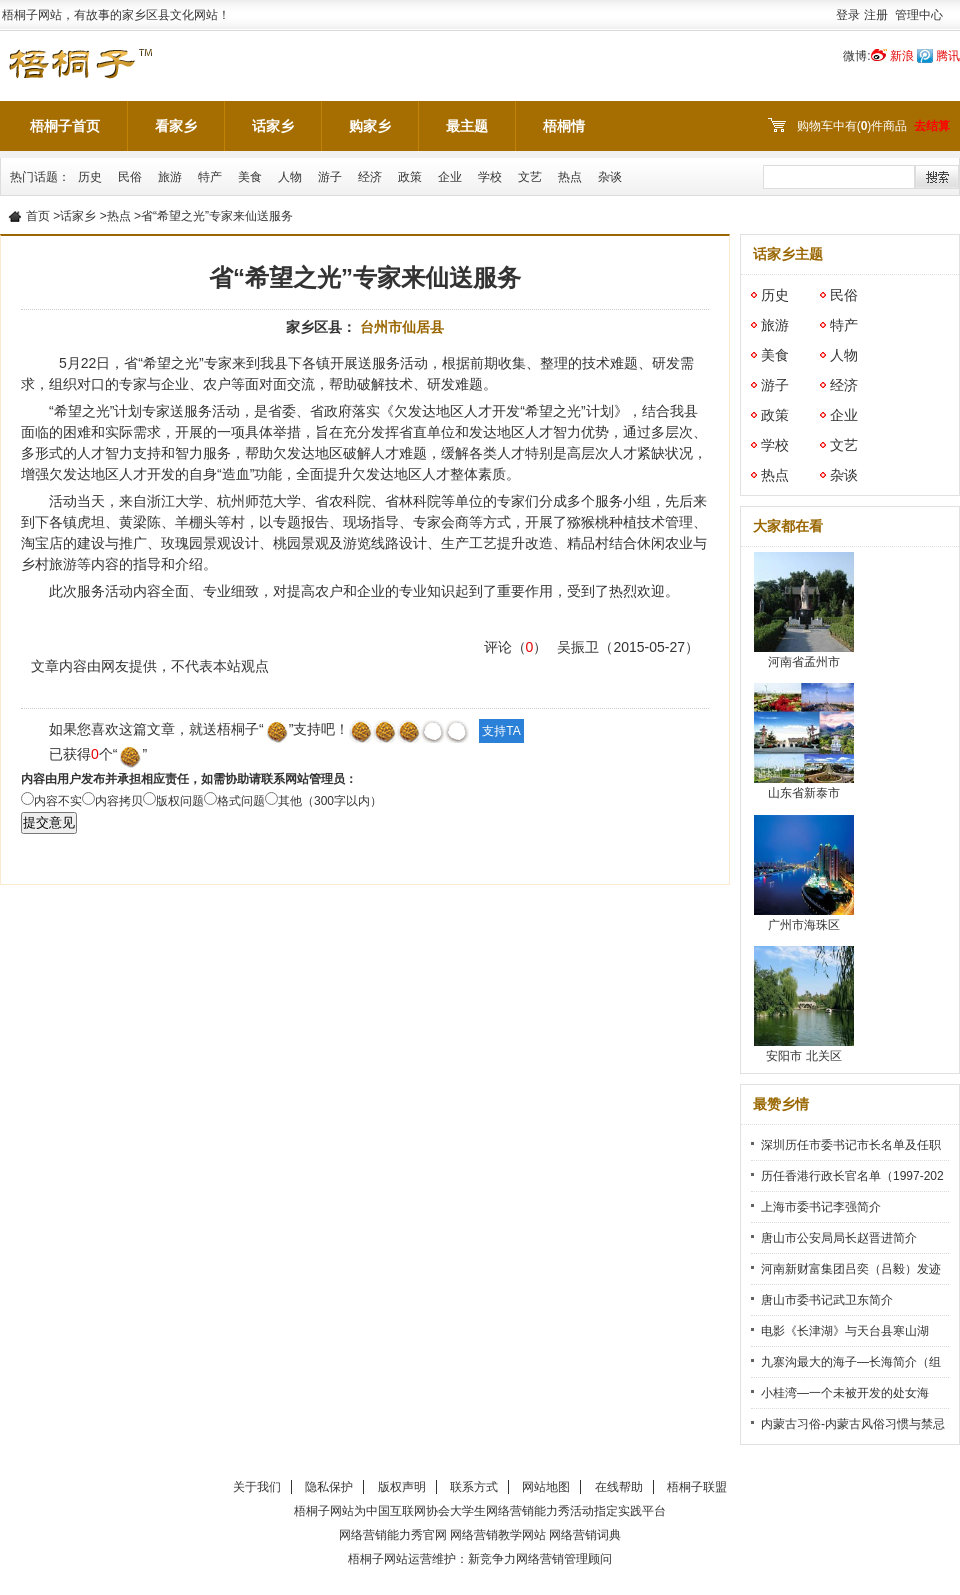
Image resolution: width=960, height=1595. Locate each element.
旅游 (170, 177)
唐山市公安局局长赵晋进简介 (839, 1238)
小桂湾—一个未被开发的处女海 (845, 1393)
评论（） (516, 647)
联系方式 (474, 1487)
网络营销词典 (585, 1535)
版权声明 (402, 1487)
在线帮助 (619, 1487)
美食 (250, 177)
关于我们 (257, 1487)
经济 (370, 177)
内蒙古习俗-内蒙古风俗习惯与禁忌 (853, 1424)
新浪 (902, 56)
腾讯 (948, 56)
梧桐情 (564, 126)
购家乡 (370, 126)
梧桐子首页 (65, 126)
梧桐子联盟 (697, 1487)
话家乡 (273, 126)
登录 (848, 15)
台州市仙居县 (402, 327)
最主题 (467, 126)
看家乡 (176, 126)
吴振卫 (578, 647)
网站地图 (546, 1487)
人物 (290, 177)
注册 (876, 15)
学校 (490, 177)
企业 (450, 177)
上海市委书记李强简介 (821, 1207)
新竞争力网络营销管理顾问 (540, 1559)
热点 (570, 177)
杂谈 (610, 177)
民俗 (130, 177)
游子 (330, 177)
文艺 (530, 177)
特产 (210, 177)
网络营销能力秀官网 (393, 1535)
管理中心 (919, 15)
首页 (38, 216)
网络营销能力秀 (528, 1511)
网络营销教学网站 (498, 1535)
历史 (90, 177)
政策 (410, 177)
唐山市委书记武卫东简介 (827, 1300)
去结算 (932, 126)
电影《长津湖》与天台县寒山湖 (845, 1331)
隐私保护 (329, 1487)
